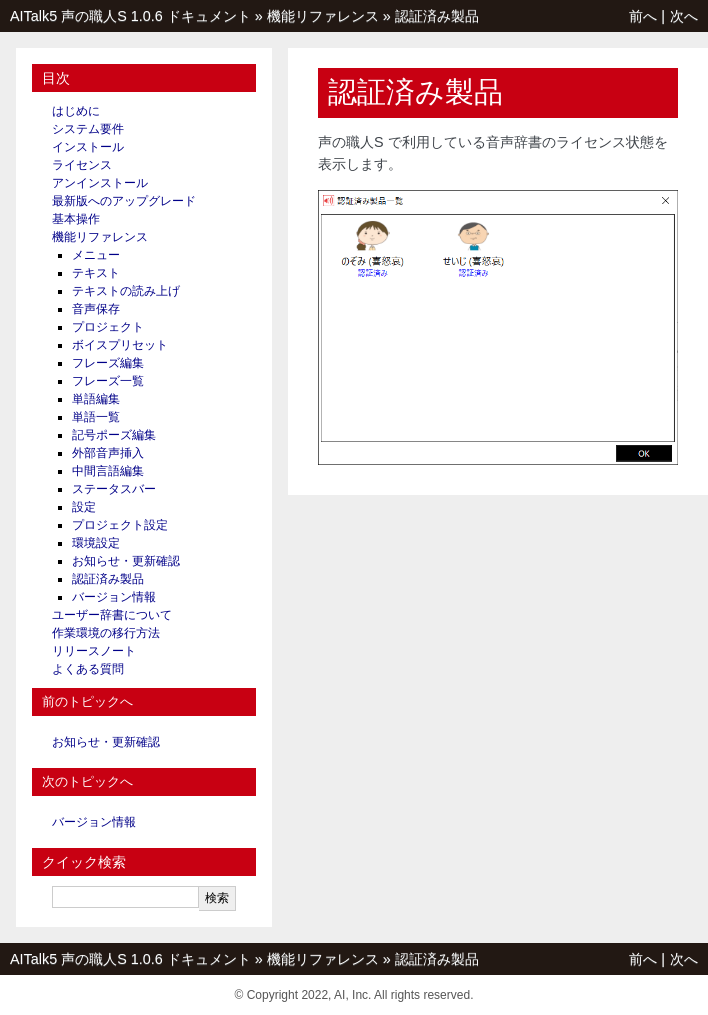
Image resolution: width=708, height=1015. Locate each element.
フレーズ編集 (108, 363)
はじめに (76, 111)
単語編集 (96, 399)
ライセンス (82, 165)
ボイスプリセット (120, 345)
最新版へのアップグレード (124, 201)
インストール (88, 147)
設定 (84, 507)
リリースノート (94, 651)
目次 (56, 78)
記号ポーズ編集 (114, 435)
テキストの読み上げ (126, 291)
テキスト (96, 273)
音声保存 (96, 309)
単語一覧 (96, 417)
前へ (643, 16)
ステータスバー (114, 489)
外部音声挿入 (108, 453)
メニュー (96, 255)
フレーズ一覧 (108, 381)
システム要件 (88, 129)
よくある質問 (88, 669)
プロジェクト (108, 327)
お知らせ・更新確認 (126, 561)
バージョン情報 (114, 597)
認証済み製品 (437, 16)
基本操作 (76, 219)
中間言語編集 (108, 471)
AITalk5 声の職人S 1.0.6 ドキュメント (130, 16)
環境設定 (96, 543)
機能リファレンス (323, 16)
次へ (684, 16)
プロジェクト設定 (120, 525)
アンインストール (100, 183)
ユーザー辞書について (112, 615)
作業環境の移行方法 (106, 633)
